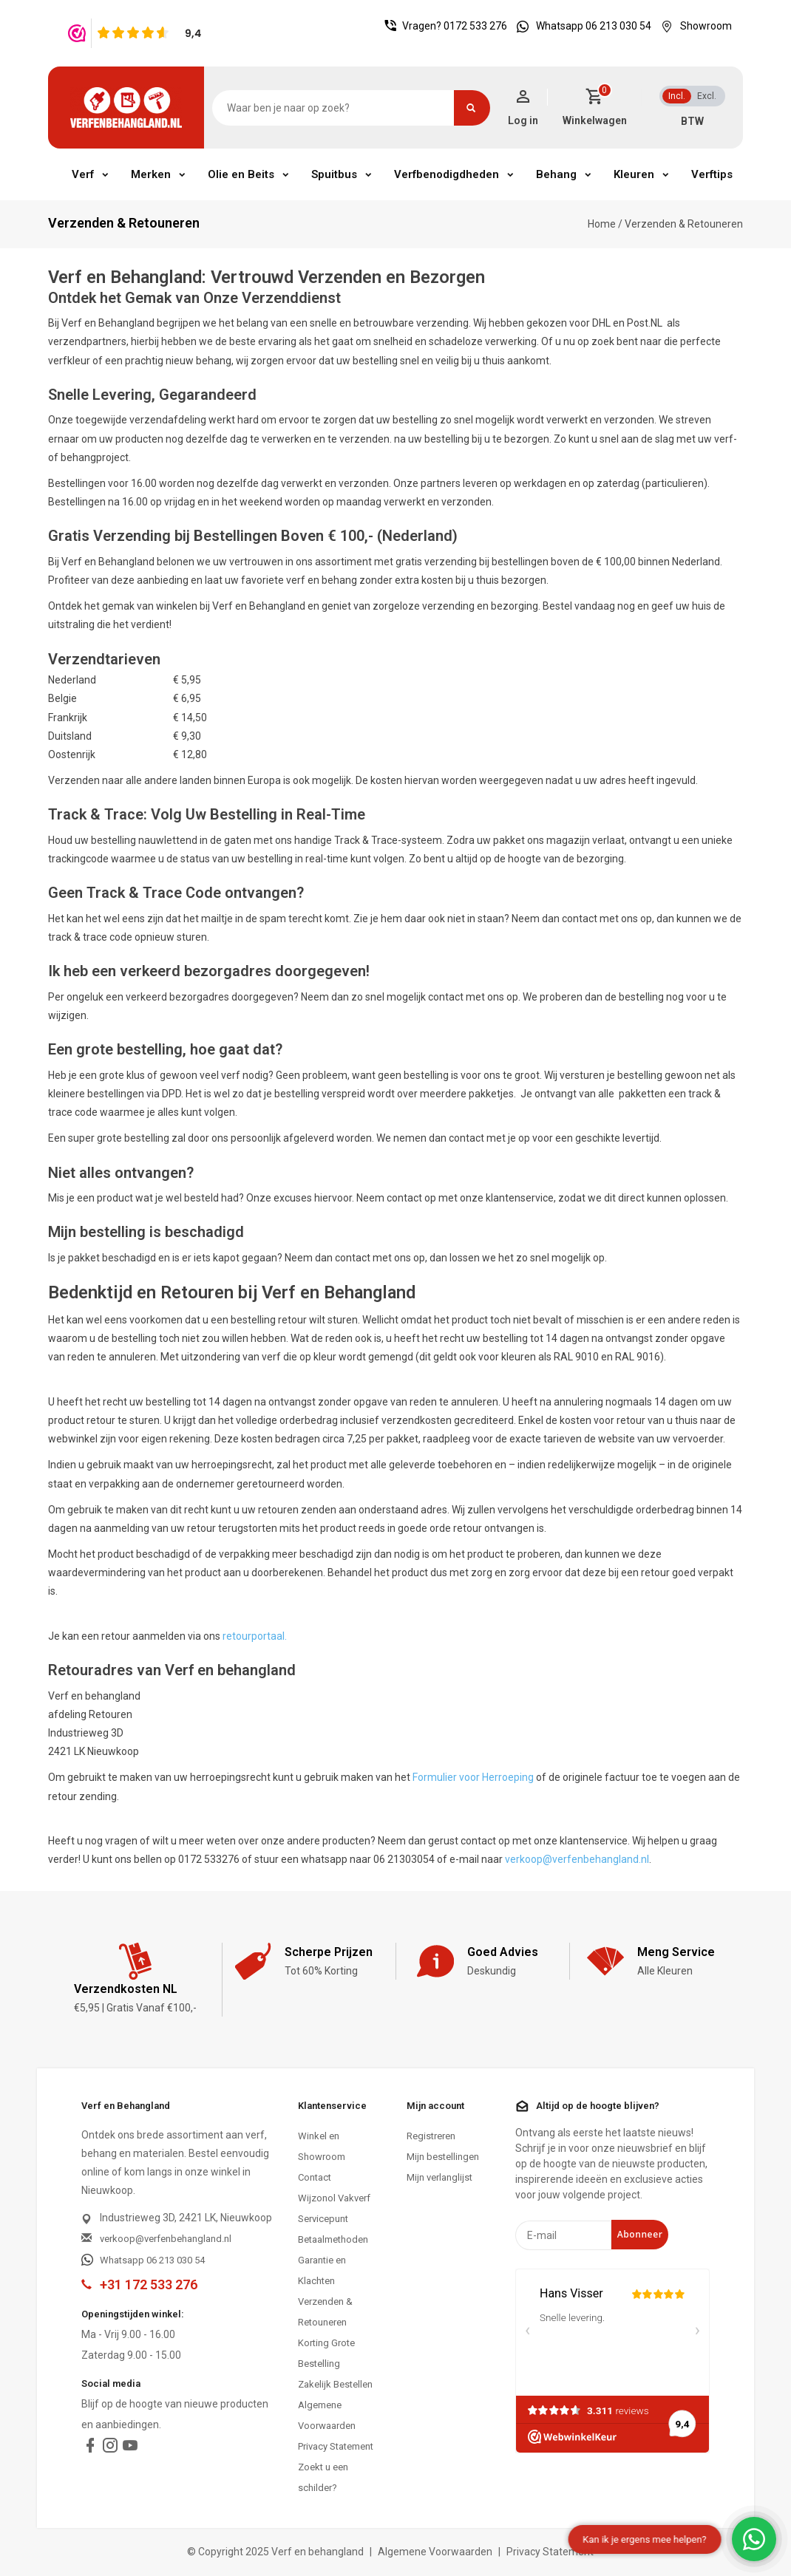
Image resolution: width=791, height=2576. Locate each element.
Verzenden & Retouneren (684, 224)
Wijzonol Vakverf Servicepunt (334, 2208)
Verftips (712, 174)
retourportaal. (255, 1636)
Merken (151, 174)
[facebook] (90, 2448)
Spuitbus (334, 174)
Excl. (706, 96)
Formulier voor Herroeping (473, 1777)
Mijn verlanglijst (439, 2177)
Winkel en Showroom (321, 2146)
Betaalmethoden (333, 2239)
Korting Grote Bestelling (326, 2353)
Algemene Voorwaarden (327, 2415)
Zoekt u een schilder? (323, 2477)
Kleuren (634, 174)
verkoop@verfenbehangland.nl (577, 1859)
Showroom (692, 26)
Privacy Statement (335, 2446)
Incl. (676, 96)
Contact (314, 2177)
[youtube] (130, 2448)
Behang (556, 174)
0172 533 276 (475, 26)
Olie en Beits (241, 174)
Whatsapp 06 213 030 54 (580, 26)
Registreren (431, 2135)
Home (602, 224)
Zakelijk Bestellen (335, 2384)
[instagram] (110, 2448)
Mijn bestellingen (443, 2156)
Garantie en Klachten (322, 2270)
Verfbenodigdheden (446, 174)
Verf (83, 174)
